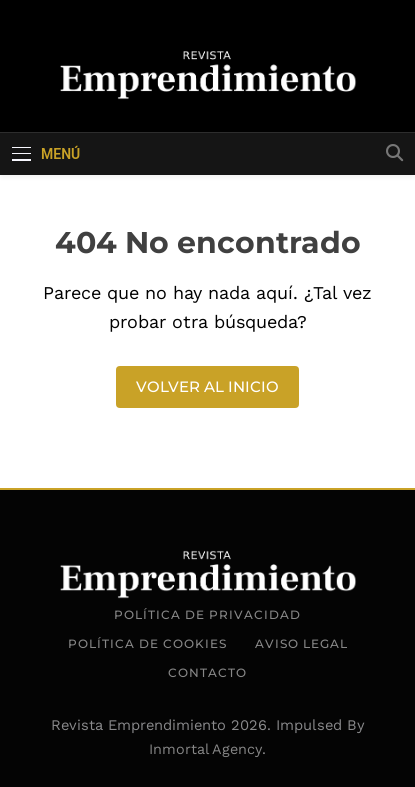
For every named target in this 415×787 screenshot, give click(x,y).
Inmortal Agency (205, 749)
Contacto (207, 672)
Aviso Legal (301, 643)
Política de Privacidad (207, 614)
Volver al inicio (207, 386)
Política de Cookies (147, 643)
